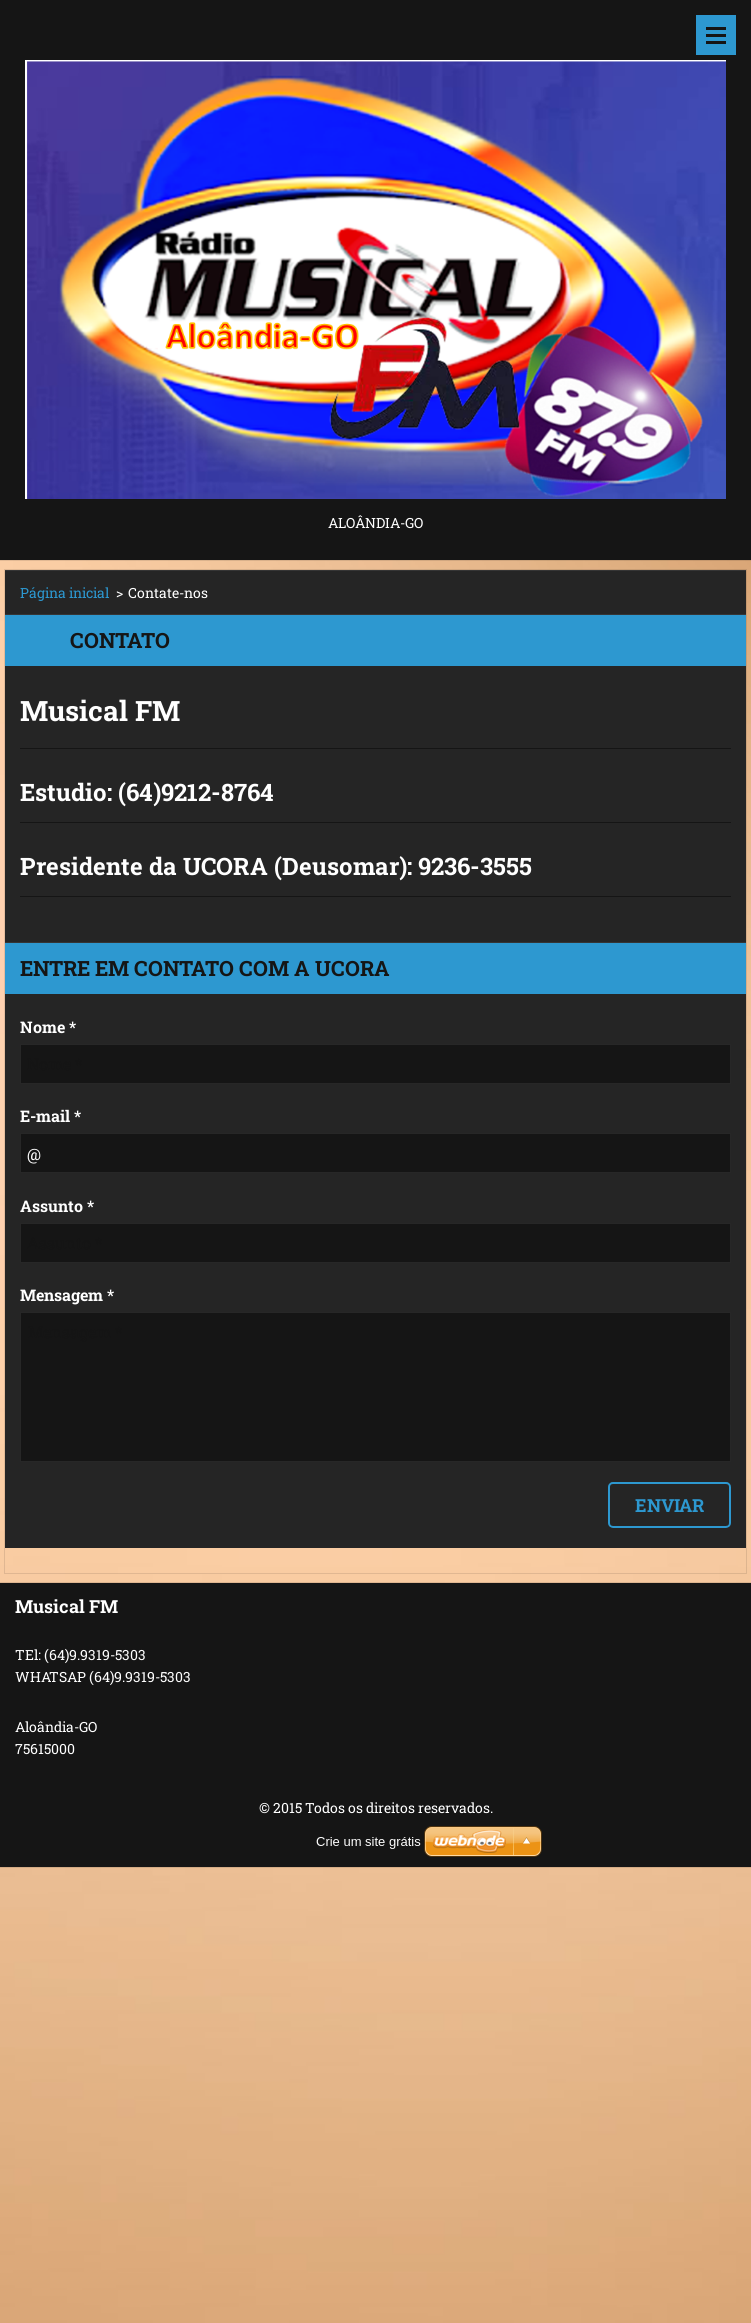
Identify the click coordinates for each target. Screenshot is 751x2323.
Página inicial (64, 592)
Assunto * (57, 1205)
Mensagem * (67, 1294)
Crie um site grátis (368, 1841)
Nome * (48, 1026)
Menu (716, 35)
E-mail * (50, 1115)
